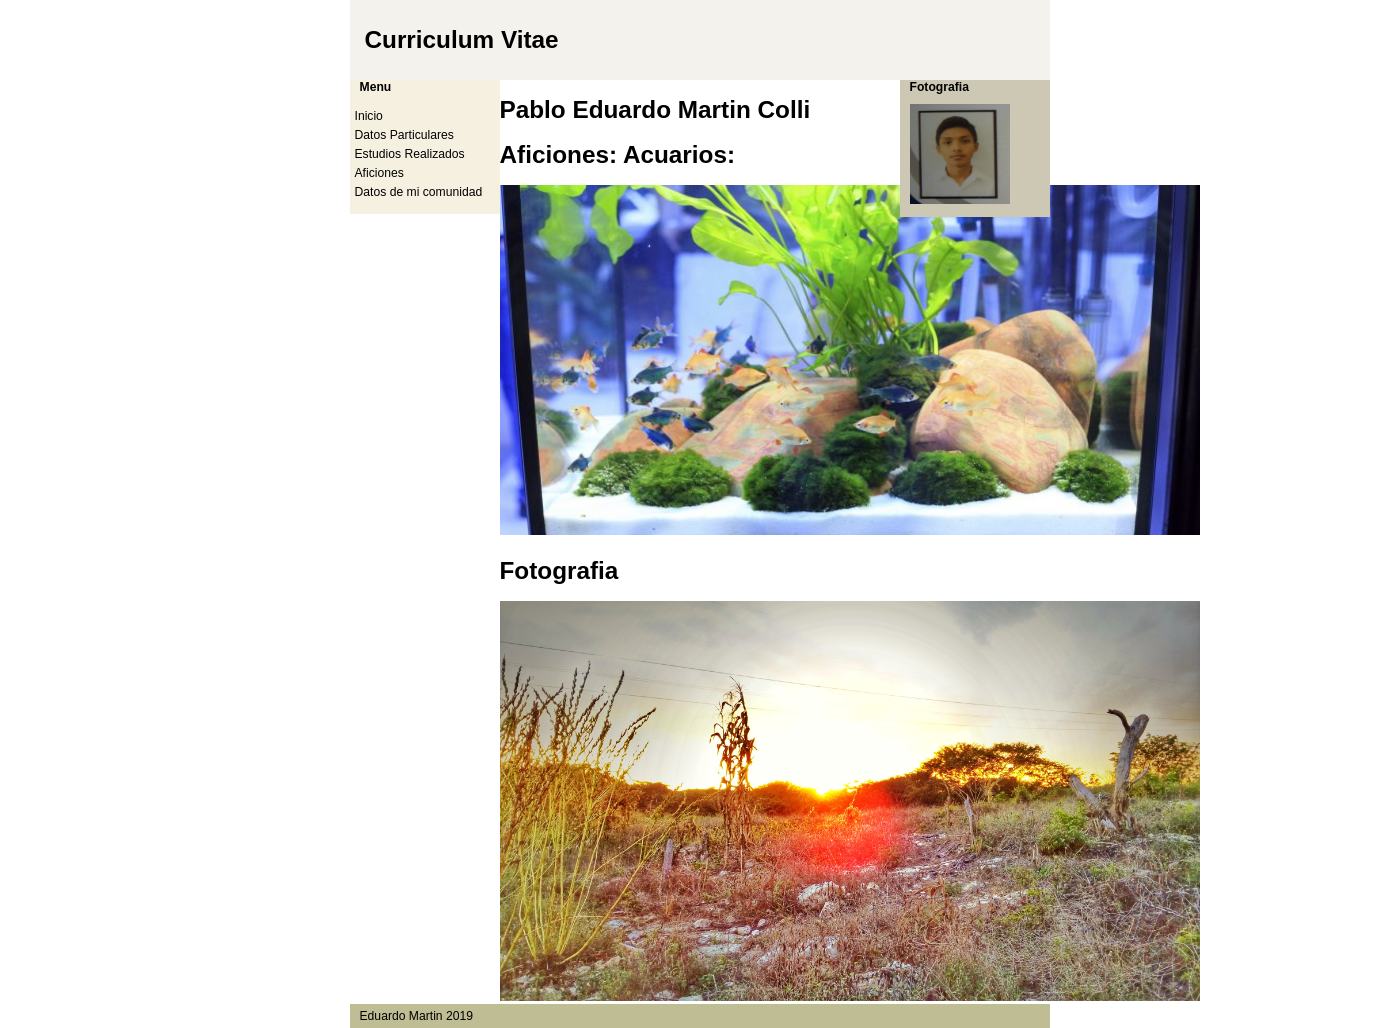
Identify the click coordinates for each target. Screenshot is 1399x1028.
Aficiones (379, 173)
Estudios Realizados (410, 154)
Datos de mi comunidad (419, 192)
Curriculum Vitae (462, 39)
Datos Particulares (404, 135)
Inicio (369, 116)
